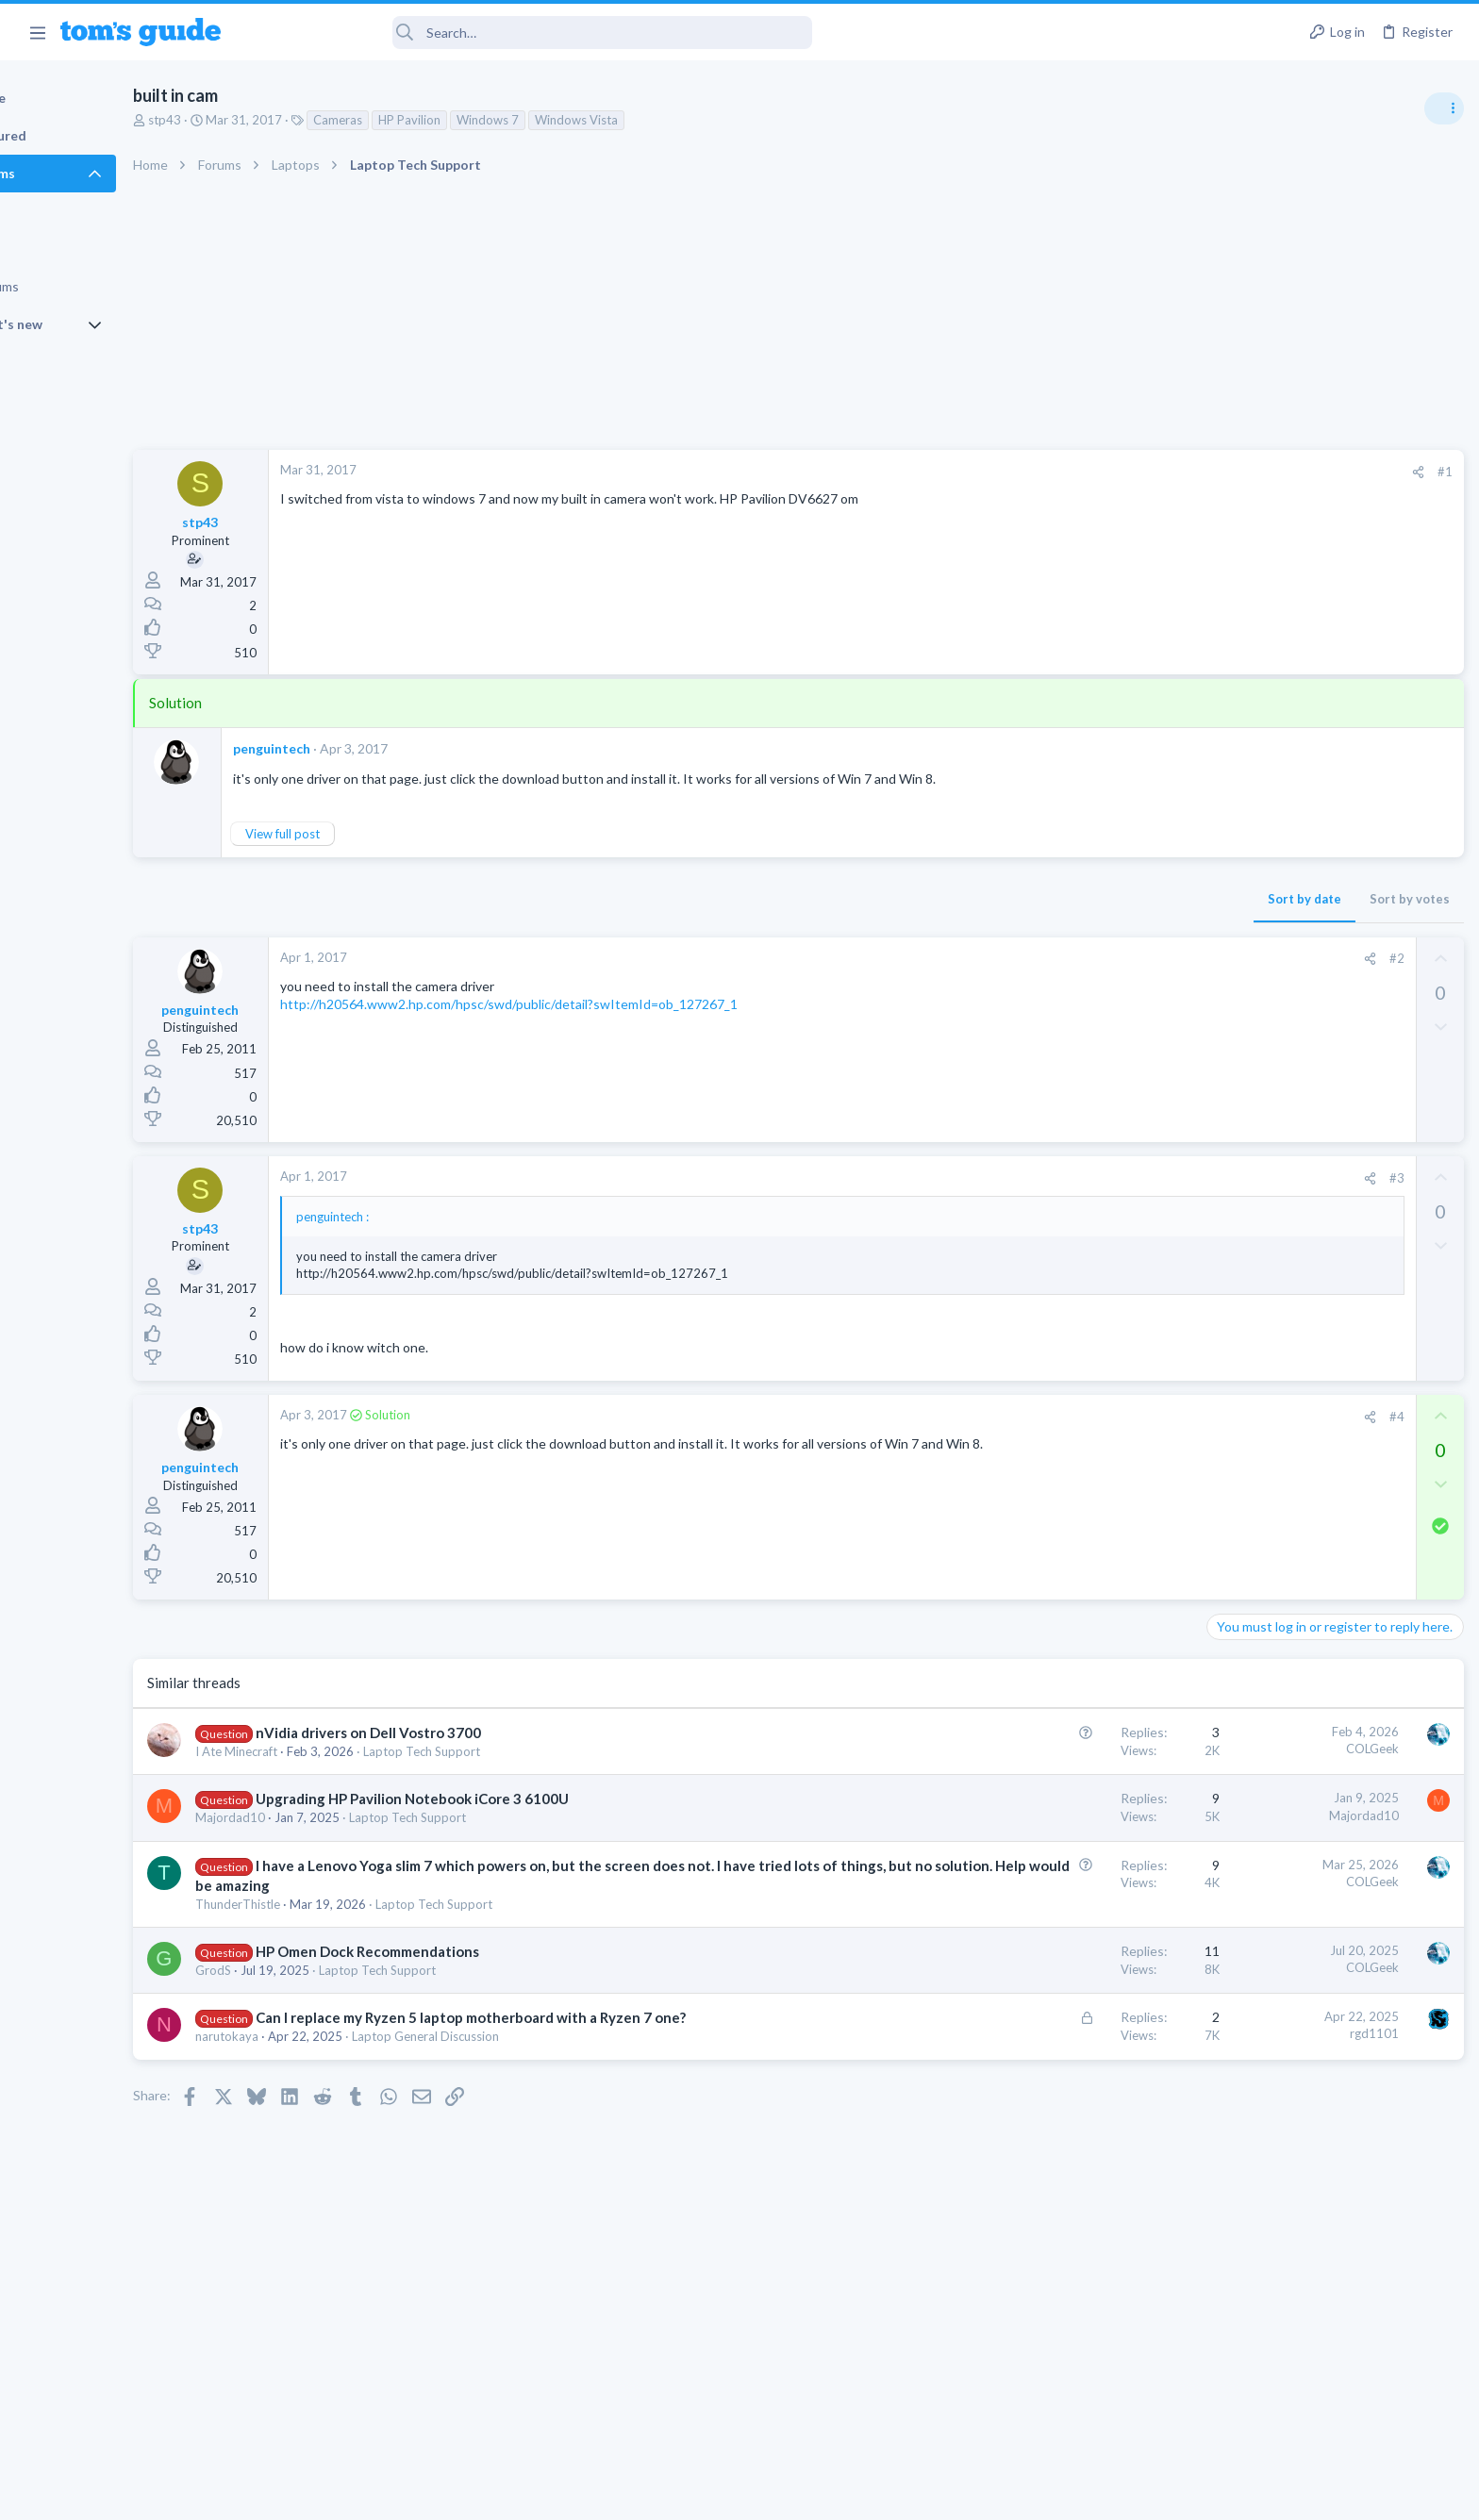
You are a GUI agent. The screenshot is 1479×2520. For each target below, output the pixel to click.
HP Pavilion (493, 119)
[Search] (529, 32)
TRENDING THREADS (1240, 1025)
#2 (1091, 958)
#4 (1091, 1416)
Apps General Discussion (1279, 1555)
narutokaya (310, 2056)
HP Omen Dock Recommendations (451, 1951)
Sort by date (999, 898)
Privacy (788, 2494)
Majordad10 (314, 1817)
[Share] (1112, 472)
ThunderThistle (321, 1904)
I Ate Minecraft (320, 1751)
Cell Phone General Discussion (1294, 1462)
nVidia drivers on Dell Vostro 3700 (452, 1732)
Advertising (536, 2494)
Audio (1227, 1154)
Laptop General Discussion (509, 2056)
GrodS (297, 1970)
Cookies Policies (669, 2494)
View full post (366, 833)
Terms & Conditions (918, 2494)
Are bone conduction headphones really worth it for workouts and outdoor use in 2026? (1329, 1084)
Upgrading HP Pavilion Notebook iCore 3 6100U (496, 1798)
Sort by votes (1104, 898)
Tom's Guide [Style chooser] (1326, 2363)
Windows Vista (660, 119)
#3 (1091, 1177)
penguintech (355, 748)
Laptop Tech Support (505, 1751)
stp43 (248, 119)
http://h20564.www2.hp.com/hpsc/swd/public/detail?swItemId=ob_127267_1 (593, 1004)
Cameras (421, 119)
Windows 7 (571, 119)
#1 (1139, 471)
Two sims (1239, 1410)
